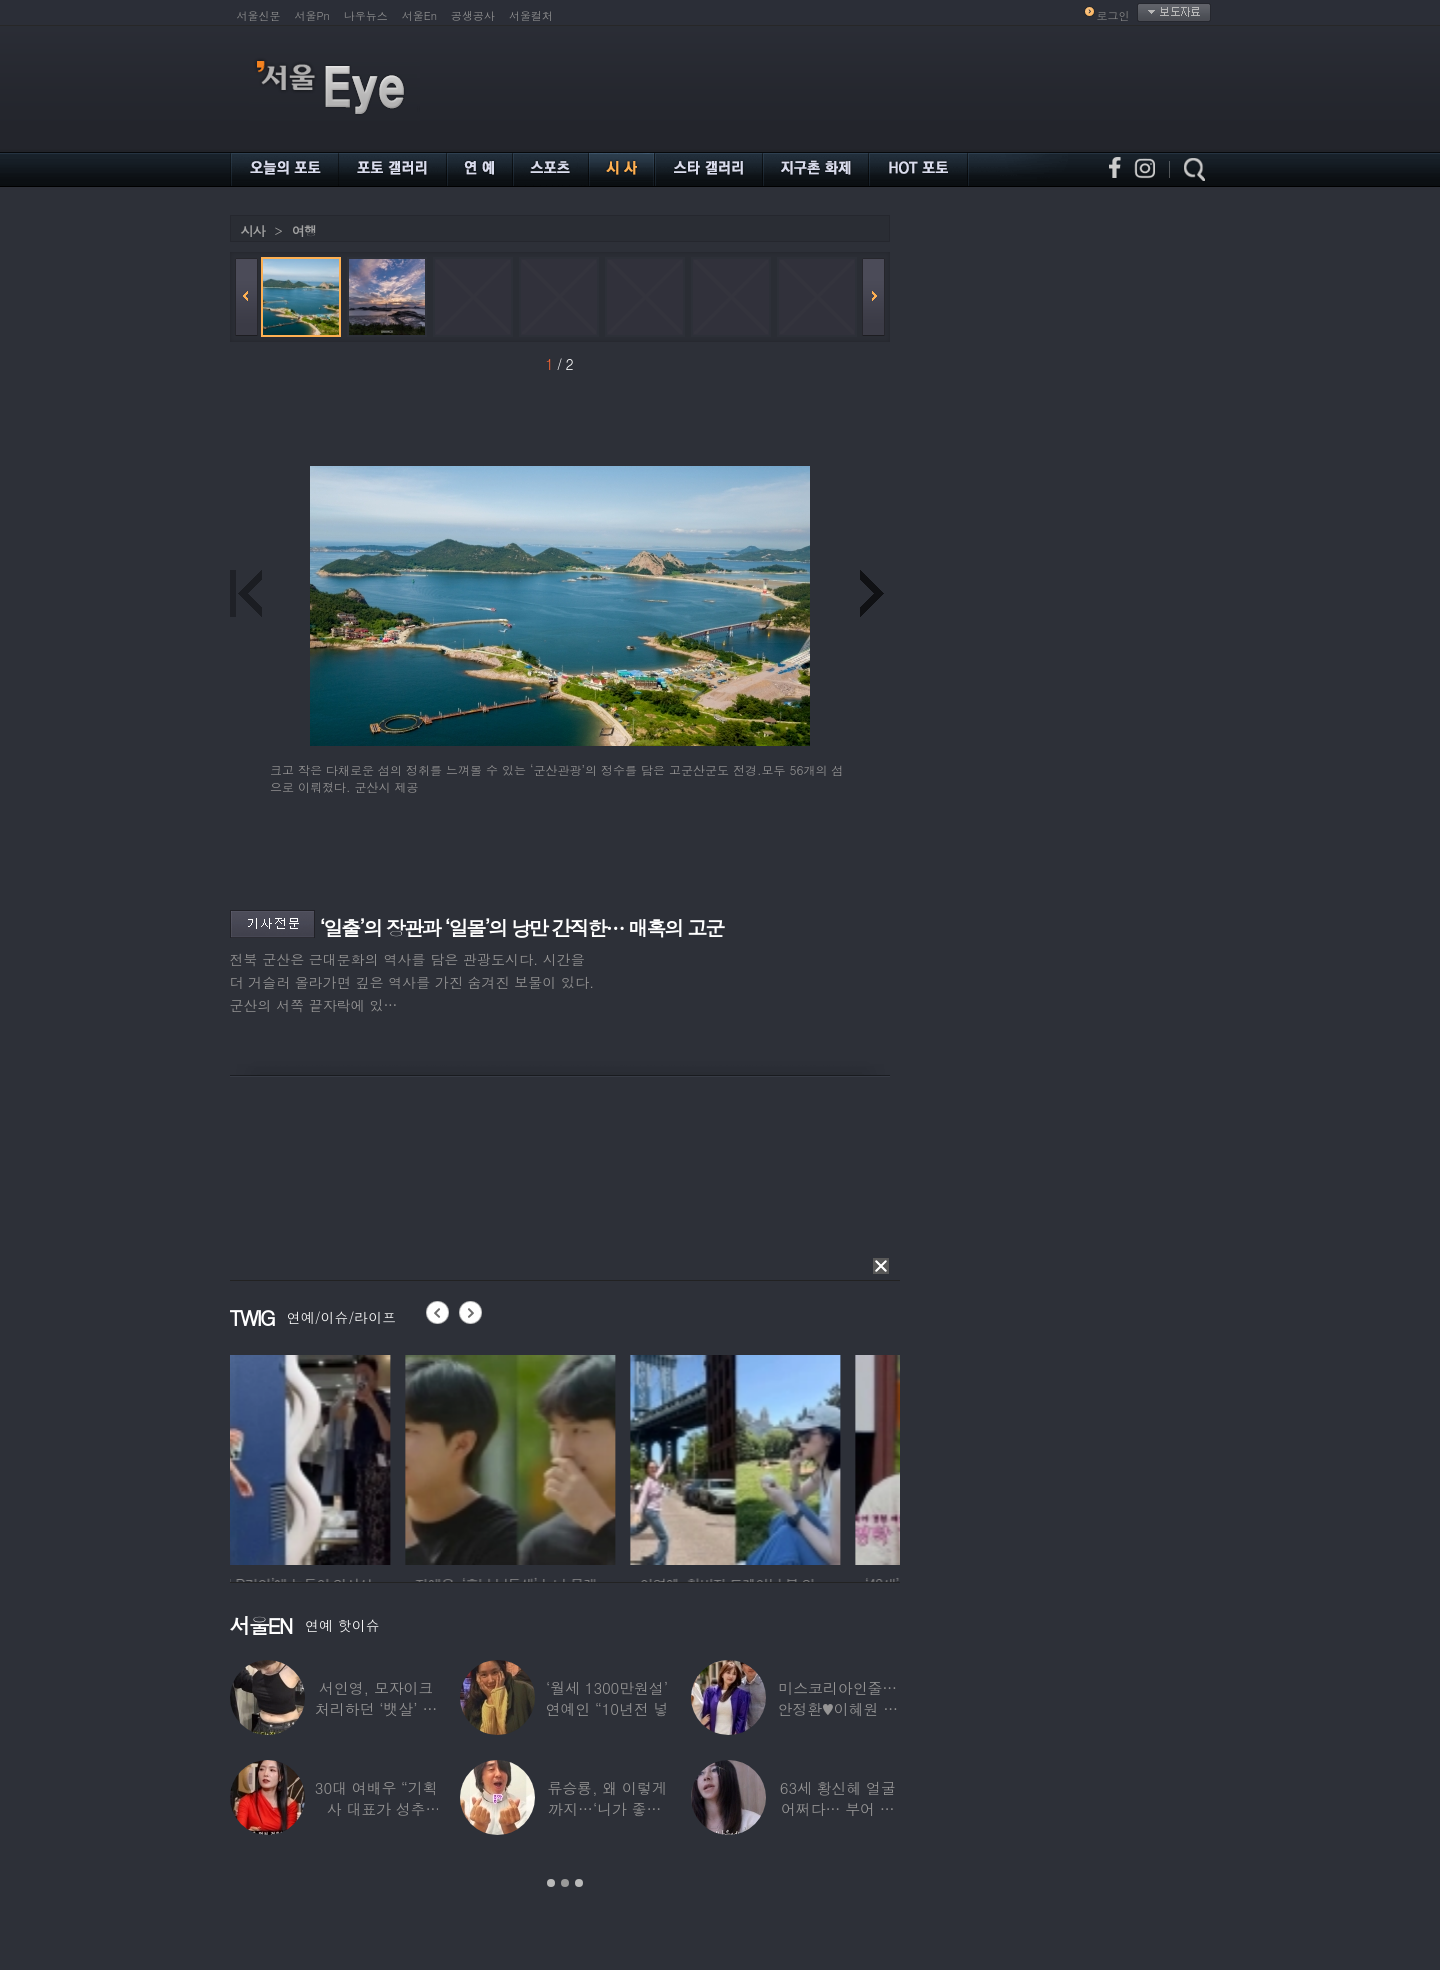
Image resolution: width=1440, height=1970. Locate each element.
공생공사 (473, 15)
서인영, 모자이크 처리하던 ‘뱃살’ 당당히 (376, 1708)
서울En (419, 15)
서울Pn (312, 15)
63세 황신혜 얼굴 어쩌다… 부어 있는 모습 (838, 1808)
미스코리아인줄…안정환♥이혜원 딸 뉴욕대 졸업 (838, 1708)
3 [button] (579, 1883)
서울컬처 (531, 15)
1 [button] (551, 1883)
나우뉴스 (366, 15)
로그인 (1113, 15)
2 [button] (565, 1883)
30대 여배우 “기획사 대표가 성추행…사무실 (376, 1808)
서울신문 (259, 15)
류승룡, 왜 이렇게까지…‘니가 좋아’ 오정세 (606, 1808)
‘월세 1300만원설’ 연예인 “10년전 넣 (607, 1698)
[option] (335, 1457)
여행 (304, 230)
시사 (253, 230)
